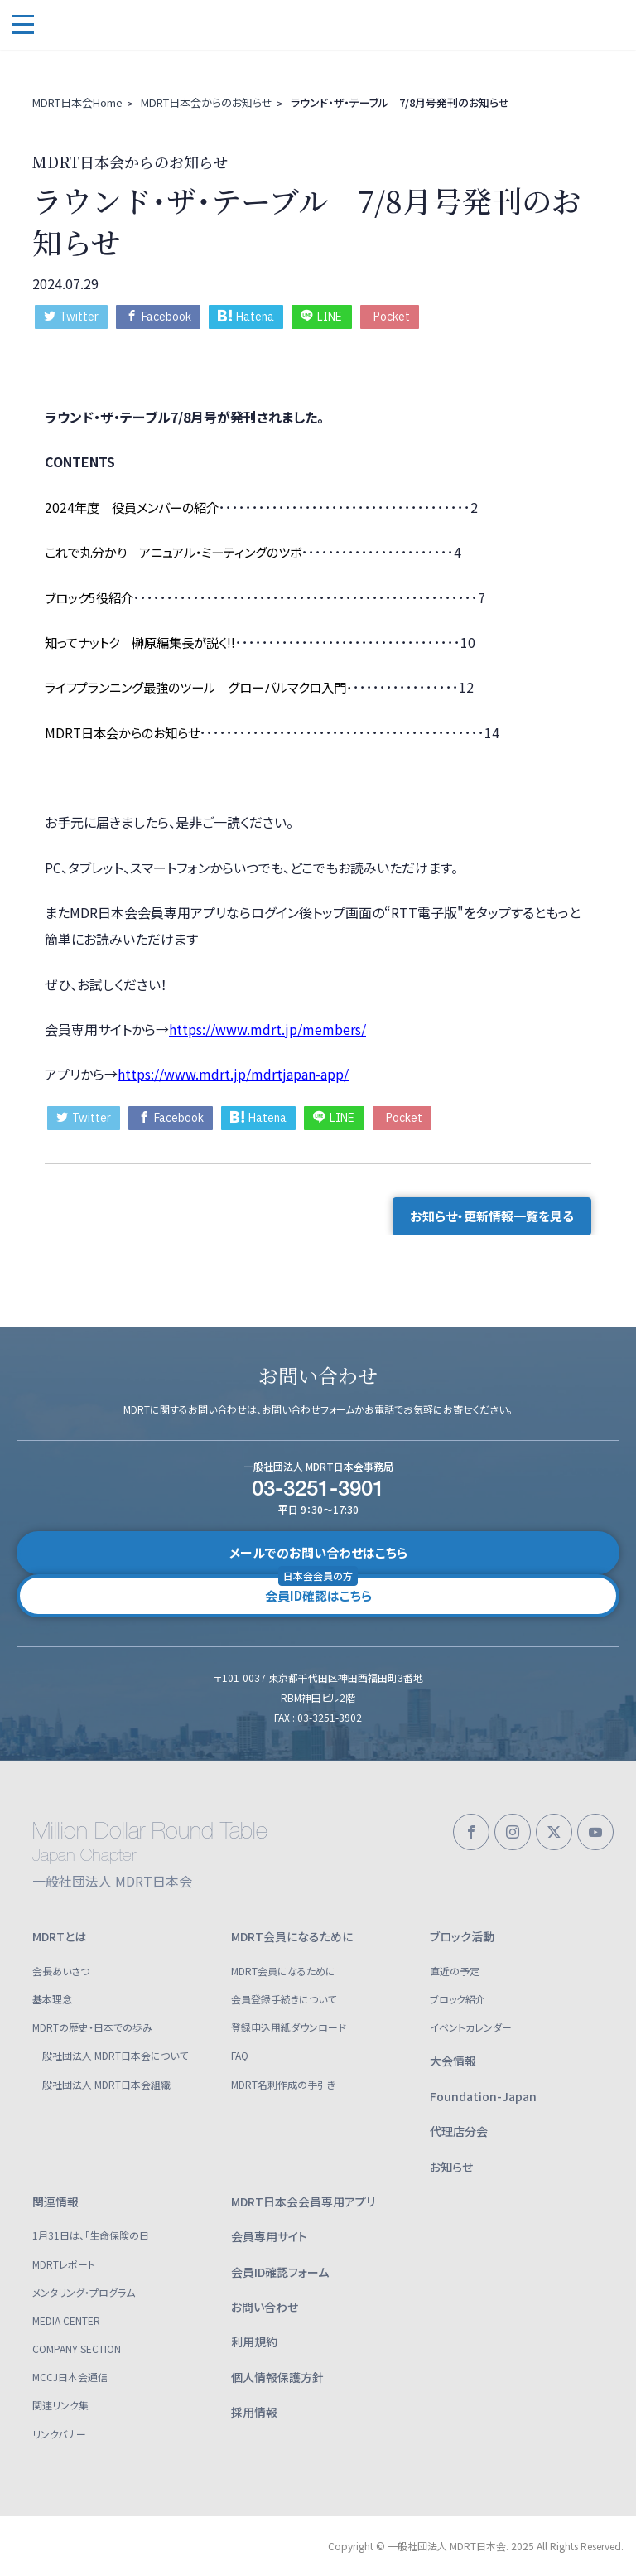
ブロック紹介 (457, 1999)
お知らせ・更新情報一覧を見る (492, 1216)
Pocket (391, 316)
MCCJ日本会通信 (70, 2377)
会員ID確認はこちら (318, 1589)
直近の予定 (454, 1971)
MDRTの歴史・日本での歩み (92, 2027)
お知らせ (451, 2166)
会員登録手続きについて (283, 1999)
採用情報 (254, 2412)
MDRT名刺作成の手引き (283, 2084)
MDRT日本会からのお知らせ (206, 102)
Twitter (71, 316)
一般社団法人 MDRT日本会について (110, 2055)
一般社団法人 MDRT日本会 (132, 25)
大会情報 (453, 2060)
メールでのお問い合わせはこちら (318, 1552)
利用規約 (254, 2341)
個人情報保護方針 (277, 2377)
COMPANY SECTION (76, 2349)
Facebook (158, 316)
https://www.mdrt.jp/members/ (267, 1029)
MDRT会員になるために (292, 1936)
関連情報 (55, 2201)
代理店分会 (459, 2131)
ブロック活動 (462, 1936)
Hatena (246, 316)
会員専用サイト (269, 2236)
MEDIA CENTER (66, 2320)
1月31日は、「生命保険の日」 (93, 2235)
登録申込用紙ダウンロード (288, 2027)
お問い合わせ (264, 2306)
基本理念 (52, 1999)
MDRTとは (59, 1936)
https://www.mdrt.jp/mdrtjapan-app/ (233, 1074)
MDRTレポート (63, 2264)
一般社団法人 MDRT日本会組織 (101, 2084)
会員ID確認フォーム (280, 2272)
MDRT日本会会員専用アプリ (303, 2201)
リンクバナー (59, 2434)
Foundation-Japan (483, 2096)
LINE (321, 316)
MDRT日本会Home (77, 102)
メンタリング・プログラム (83, 2292)
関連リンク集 (60, 2405)
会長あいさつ (60, 1971)
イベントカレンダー (471, 2027)
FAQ (239, 2055)
